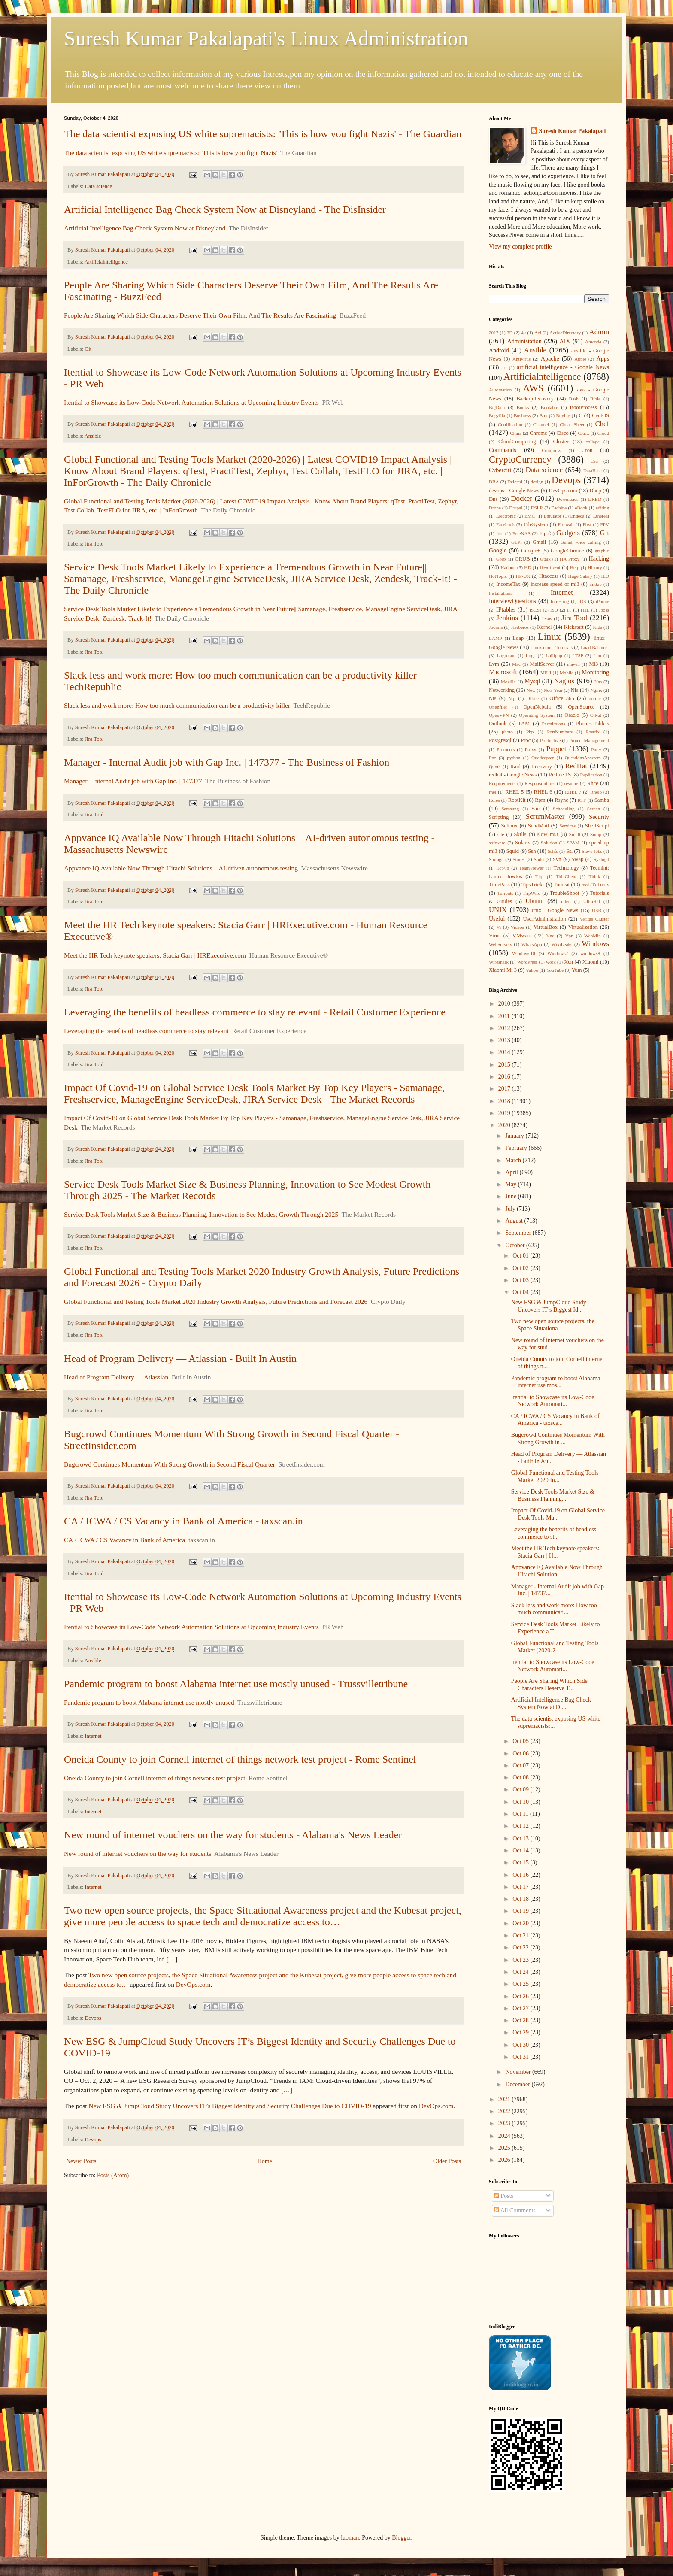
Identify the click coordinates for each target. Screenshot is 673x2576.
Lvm (494, 664)
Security (599, 817)
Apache (550, 358)
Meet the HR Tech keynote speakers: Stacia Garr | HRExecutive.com (155, 955)
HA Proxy (569, 558)
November (518, 2072)
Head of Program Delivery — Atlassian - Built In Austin (180, 1358)
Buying (563, 415)
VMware (522, 936)
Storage (496, 859)
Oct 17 (521, 1887)
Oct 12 (521, 1826)
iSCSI (535, 609)
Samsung (510, 808)
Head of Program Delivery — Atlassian (116, 1377)
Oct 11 (521, 1814)
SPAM (573, 842)
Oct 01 (521, 1255)
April (512, 1172)
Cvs (594, 461)
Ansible (93, 436)
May (511, 1184)
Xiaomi (590, 962)
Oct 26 (521, 1996)
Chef (602, 424)
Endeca (577, 515)
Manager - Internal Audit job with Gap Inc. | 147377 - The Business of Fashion (226, 762)
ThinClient (566, 876)
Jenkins (507, 618)
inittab (595, 584)
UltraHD (591, 901)
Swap (577, 859)
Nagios (564, 681)
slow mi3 (547, 834)
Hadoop (507, 567)
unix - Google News (555, 910)
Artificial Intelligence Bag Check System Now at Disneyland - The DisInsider (225, 209)
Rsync (561, 800)
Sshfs (553, 851)
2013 (505, 1040)
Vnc (550, 935)
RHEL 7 (573, 791)
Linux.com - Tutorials (552, 647)
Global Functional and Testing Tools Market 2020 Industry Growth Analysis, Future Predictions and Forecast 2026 (215, 1301)
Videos (517, 927)
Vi (499, 927)
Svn (557, 859)
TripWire (531, 893)
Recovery (541, 767)
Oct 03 (521, 1280)
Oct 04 (521, 1292)
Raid (515, 767)
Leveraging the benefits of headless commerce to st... (553, 1533)
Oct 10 (521, 1802)
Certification (510, 424)
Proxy (531, 749)
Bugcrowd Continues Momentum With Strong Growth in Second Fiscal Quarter (169, 1464)
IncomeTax (508, 584)
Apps (603, 358)
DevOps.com (193, 1984)
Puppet (556, 749)
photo (507, 731)
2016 (505, 1076)
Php (530, 731)
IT (569, 609)
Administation (524, 341)
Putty (596, 749)
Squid (512, 851)
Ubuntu (534, 901)
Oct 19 (521, 1911)
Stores (518, 859)
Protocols (506, 749)
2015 (505, 1064)
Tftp (539, 876)
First (586, 524)
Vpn (569, 935)
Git (88, 349)
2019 (505, 1113)
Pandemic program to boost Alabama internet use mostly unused (149, 1702)
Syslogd (601, 859)
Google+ (530, 551)
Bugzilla (497, 415)
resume (571, 783)
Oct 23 (521, 1960)
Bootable (549, 407)
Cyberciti (500, 470)
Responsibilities (539, 783)
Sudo (539, 859)
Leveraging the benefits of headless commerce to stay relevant (146, 1030)
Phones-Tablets (592, 724)
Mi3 (593, 664)
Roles (494, 800)
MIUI (545, 672)
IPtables (505, 609)
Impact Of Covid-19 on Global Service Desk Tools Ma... (558, 1514)
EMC (529, 515)
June (511, 1196)
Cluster (560, 442)
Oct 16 (521, 1875)
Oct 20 (521, 1923)
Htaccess (548, 576)
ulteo (565, 901)
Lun (597, 655)
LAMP (495, 638)
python (513, 757)
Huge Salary (580, 576)
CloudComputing (517, 442)
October (515, 1245)
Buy (544, 415)
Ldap (518, 638)
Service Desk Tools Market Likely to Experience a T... (555, 1628)
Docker (521, 498)
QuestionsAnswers (583, 757)
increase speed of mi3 (555, 584)
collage (593, 441)
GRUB (522, 559)
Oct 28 (521, 2020)
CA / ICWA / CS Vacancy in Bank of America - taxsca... (555, 1420)
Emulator (553, 515)
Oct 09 (521, 1789)
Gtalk (545, 558)
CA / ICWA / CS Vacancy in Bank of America (124, 1539)
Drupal (515, 507)
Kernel (544, 627)
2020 (505, 1125)
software (497, 842)
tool (585, 884)
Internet (93, 1736)
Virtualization (583, 927)
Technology (566, 868)
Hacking (599, 558)
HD (527, 567)
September (518, 1233)
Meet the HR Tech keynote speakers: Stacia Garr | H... (555, 1552)
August (514, 1221)
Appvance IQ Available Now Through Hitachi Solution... (557, 1571)
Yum (577, 970)
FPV (604, 524)
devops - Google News (514, 491)
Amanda (593, 341)
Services (567, 825)
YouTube (555, 970)
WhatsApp (531, 944)
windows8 (590, 953)
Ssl (569, 851)
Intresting (560, 601)
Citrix (583, 433)
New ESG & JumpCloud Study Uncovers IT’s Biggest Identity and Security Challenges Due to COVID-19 (229, 2105)
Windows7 (557, 953)
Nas (598, 681)
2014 (505, 1052)
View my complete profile (520, 246)
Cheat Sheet (572, 424)
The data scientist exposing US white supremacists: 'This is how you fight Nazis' (170, 152)
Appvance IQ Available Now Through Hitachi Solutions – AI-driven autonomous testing (181, 868)
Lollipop (554, 655)
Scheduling (563, 808)
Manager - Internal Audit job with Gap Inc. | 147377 (133, 781)
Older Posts (447, 2161)
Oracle (571, 715)
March (513, 1160)
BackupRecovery (535, 399)
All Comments (515, 2210)
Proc (526, 740)
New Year (553, 690)
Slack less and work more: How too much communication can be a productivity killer (177, 705)
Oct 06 (521, 1753)
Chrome (538, 433)
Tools (603, 885)
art (503, 367)
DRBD (594, 499)
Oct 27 (521, 2008)
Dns (493, 499)
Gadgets (568, 533)
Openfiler (498, 706)
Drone (495, 507)
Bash (574, 398)
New (531, 690)
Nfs (575, 690)
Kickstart (574, 627)
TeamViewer (531, 867)
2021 (505, 2099)
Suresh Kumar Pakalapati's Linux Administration (266, 38)
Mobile (566, 672)
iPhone (602, 601)
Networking (502, 690)
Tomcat (562, 885)
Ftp (542, 533)
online (595, 698)
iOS (582, 601)
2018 (505, 1101)
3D (510, 332)
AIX (565, 341)
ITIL (585, 609)
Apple (580, 358)
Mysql (532, 681)
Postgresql (500, 740)
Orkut (595, 715)
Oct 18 (521, 1899)
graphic (601, 550)
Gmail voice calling (581, 542)
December (518, 2084)
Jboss (604, 609)
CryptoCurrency (520, 459)
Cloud (603, 433)
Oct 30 (521, 2045)
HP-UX (523, 576)
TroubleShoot (564, 893)
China (515, 433)
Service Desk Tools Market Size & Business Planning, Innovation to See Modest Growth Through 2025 (201, 1214)
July (511, 1209)
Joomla (496, 627)
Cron (587, 450)
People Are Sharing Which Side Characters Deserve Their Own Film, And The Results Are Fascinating (200, 315)
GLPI (516, 542)
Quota (494, 766)
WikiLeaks (562, 944)
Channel (541, 424)
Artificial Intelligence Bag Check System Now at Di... (551, 1703)
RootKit (517, 800)
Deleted (514, 481)
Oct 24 (521, 1972)
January (515, 1136)
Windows (595, 943)
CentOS (600, 415)
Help (574, 567)
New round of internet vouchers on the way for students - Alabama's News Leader (233, 1834)
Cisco (562, 433)
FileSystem (536, 524)
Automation (500, 389)
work (551, 961)
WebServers (500, 944)
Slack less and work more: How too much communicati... (554, 1609)
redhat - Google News (513, 775)
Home (265, 2161)
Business (522, 415)
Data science (98, 186)
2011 (505, 1016)
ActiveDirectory (565, 332)
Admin (599, 332)
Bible (595, 398)
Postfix (593, 731)
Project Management (589, 740)
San (535, 809)
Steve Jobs (592, 851)
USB (596, 910)
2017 (493, 332)
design (537, 481)
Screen (593, 808)
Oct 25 (521, 1984)
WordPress (527, 961)
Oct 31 (521, 2057)
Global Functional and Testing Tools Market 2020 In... (555, 1476)
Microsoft (503, 672)
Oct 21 (521, 1935)
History (595, 567)
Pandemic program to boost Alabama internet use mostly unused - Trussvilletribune (236, 1683)
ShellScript (597, 826)
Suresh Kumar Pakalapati (572, 131)
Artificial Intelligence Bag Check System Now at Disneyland (145, 228)
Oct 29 (521, 2032)
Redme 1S (560, 775)
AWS (533, 388)
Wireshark (499, 961)
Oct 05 (521, 1741)
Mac (516, 664)
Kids (597, 627)
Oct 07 (521, 1765)
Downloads (568, 499)
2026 (505, 2160)
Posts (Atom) (113, 2175)
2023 (505, 2123)
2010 (505, 1003)
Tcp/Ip (503, 867)
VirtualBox (546, 927)
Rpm (540, 800)
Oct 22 (521, 1947)
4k (523, 332)
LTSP (578, 655)
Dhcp (595, 491)
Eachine (559, 507)
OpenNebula (537, 707)
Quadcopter (542, 757)
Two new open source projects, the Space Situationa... (552, 1325)
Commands (502, 450)
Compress (551, 450)
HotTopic (498, 576)
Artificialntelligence (106, 262)
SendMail (538, 826)
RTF (581, 800)
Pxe (492, 757)
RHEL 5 (514, 792)
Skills (520, 834)
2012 (505, 1028)
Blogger (401, 2537)
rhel (492, 791)
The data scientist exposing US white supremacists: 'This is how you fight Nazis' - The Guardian (262, 133)
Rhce (592, 783)
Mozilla (508, 681)
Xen (568, 962)
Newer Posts (81, 2161)
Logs (530, 655)
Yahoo (532, 970)
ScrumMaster (545, 816)
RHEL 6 (543, 792)
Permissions (553, 723)
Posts (503, 2196)
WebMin (592, 935)
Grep (501, 558)
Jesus (547, 618)
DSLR (537, 507)
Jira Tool (94, 544)
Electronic (506, 515)
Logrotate (506, 655)
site (500, 834)
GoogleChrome (567, 551)
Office (533, 698)
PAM (524, 724)
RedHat (576, 766)
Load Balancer (595, 647)
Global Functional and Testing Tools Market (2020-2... (555, 1647)
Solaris (522, 842)
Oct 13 (521, 1838)
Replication (591, 774)
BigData (497, 407)
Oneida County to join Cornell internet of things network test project (154, 1778)
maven (573, 664)
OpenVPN (499, 715)
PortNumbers (560, 731)
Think (594, 876)
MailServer (542, 664)
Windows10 (523, 953)
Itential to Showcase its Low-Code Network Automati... (552, 1401)
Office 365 (561, 698)
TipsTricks (533, 885)
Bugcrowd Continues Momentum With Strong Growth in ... (558, 1439)
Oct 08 (521, 1777)
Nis (493, 698)
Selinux (509, 826)
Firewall (566, 524)
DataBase (592, 470)
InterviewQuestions (512, 601)
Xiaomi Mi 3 (503, 970)
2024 (505, 2136)
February (516, 1148)
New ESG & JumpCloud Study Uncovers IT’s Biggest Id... (548, 1306)
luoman (350, 2537)
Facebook (505, 524)
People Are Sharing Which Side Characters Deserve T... (549, 1684)
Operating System (537, 715)
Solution (549, 842)
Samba (601, 800)
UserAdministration (544, 919)
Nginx (596, 690)
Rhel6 (596, 791)
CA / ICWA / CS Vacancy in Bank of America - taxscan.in (183, 1521)
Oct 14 (521, 1850)
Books (523, 407)
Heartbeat (550, 567)
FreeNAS (521, 533)
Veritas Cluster (594, 918)
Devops (93, 2018)
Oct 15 (521, 1862)
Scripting (499, 817)
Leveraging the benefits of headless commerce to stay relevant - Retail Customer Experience (255, 1012)
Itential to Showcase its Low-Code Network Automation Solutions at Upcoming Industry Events (191, 402)
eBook (581, 507)
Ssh (532, 851)
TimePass (499, 885)
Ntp (511, 698)
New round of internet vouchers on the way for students (137, 1853)
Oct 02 (521, 1268)
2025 (505, 2148)
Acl (537, 332)
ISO (554, 609)
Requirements (502, 783)
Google (497, 550)
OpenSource (581, 707)
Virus (494, 936)
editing (602, 507)
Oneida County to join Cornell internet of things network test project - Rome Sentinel (240, 1759)
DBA (494, 481)
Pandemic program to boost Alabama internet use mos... (555, 1382)
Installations (500, 593)
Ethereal (601, 515)
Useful (497, 918)
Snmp (595, 834)
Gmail (539, 542)
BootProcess (583, 407)
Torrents (505, 893)
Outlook (497, 724)
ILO (605, 576)
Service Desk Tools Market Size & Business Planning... (552, 1495)
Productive (550, 740)
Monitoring (595, 672)
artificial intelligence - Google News (563, 367)
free (499, 533)
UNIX (498, 910)
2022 (505, 2111)
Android (499, 350)
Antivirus (521, 358)
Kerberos (520, 627)
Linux (549, 636)
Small (574, 834)
